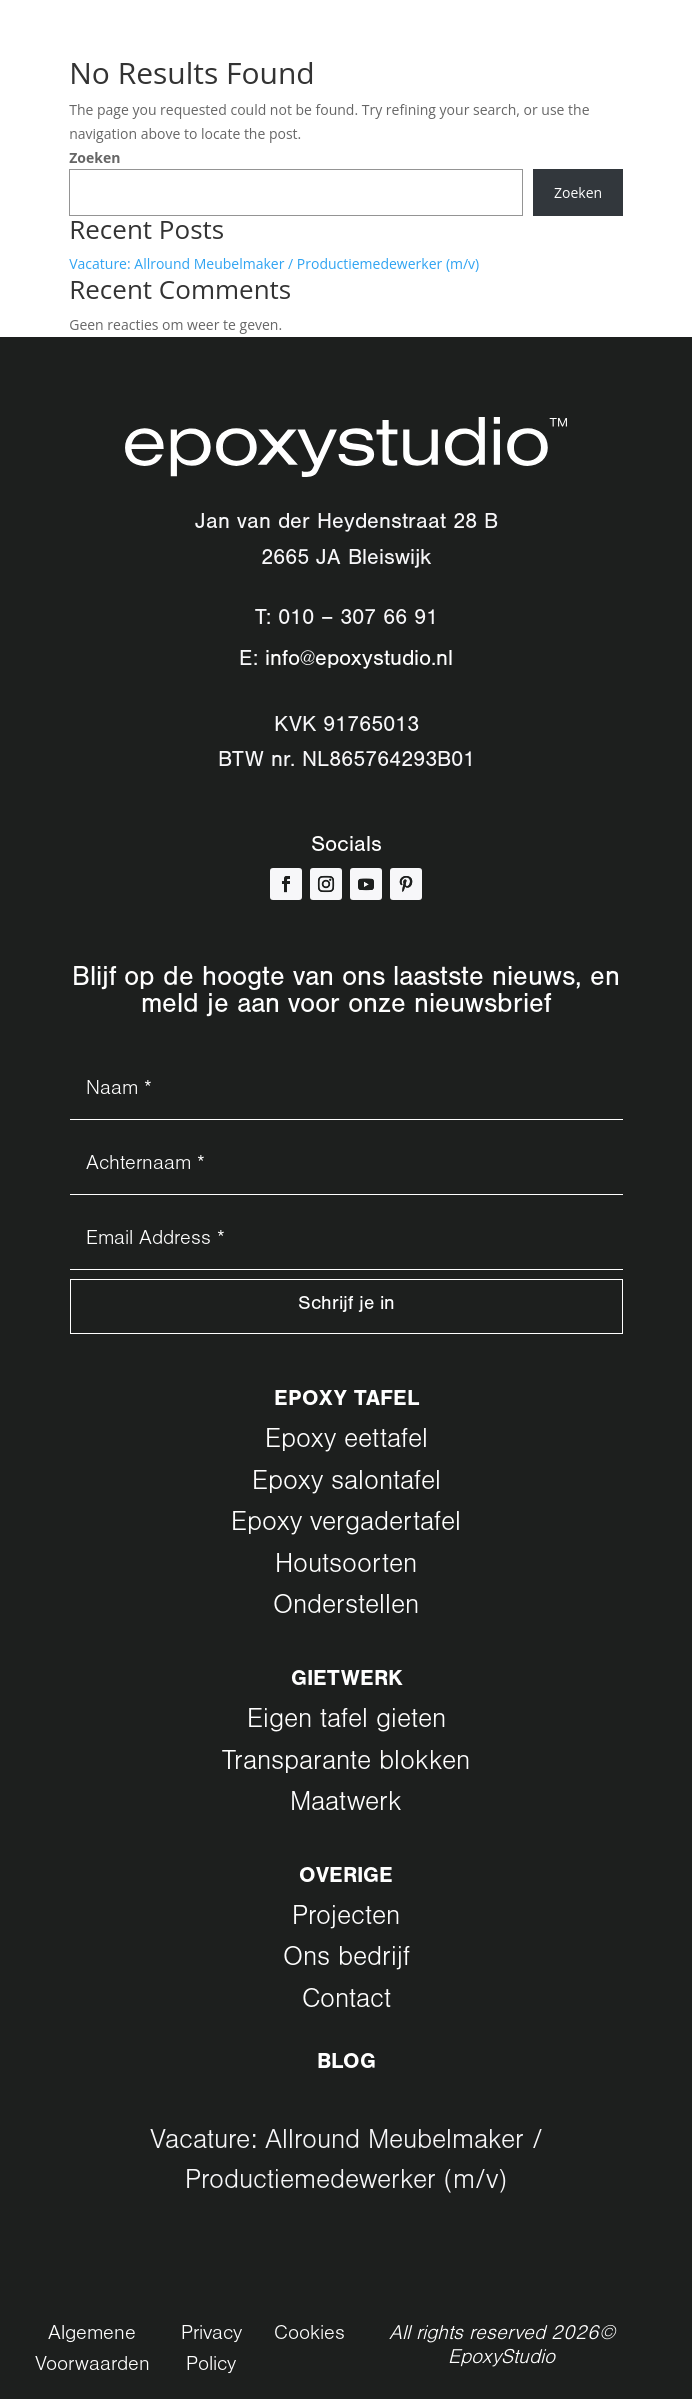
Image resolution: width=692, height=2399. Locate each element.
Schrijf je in (346, 1308)
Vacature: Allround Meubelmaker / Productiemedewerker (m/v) (274, 263)
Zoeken (94, 157)
